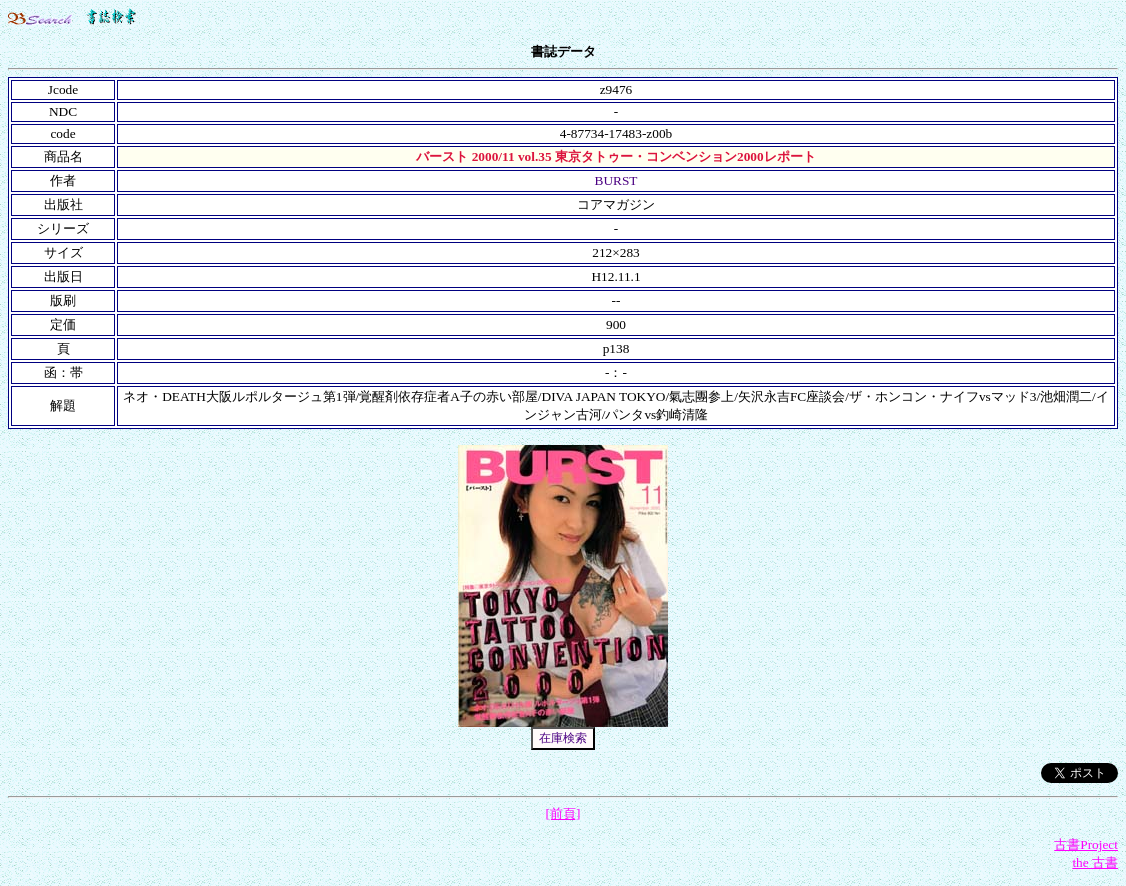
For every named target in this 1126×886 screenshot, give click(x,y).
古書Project (1086, 844)
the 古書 (1095, 862)
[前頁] (563, 813)
